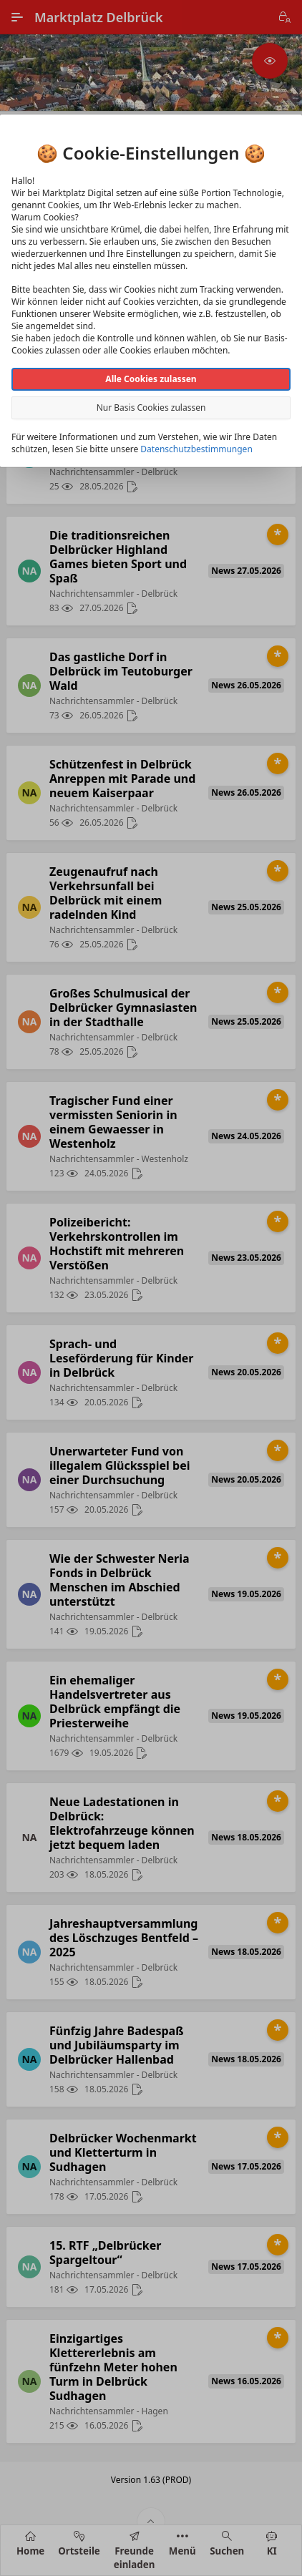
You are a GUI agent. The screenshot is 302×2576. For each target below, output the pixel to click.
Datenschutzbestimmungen (196, 449)
